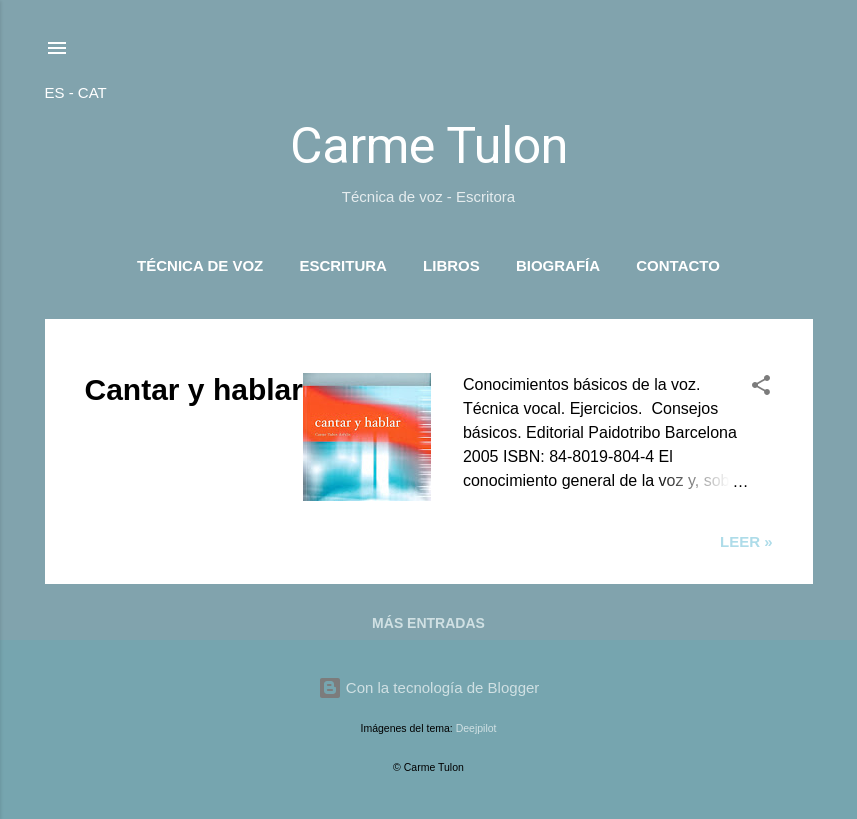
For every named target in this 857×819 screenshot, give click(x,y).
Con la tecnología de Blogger (429, 687)
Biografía (558, 265)
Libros (451, 265)
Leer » (746, 541)
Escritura (343, 265)
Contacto (678, 265)
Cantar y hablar (194, 389)
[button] (761, 388)
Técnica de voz (200, 265)
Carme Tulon (429, 146)
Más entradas (428, 623)
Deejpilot (476, 728)
